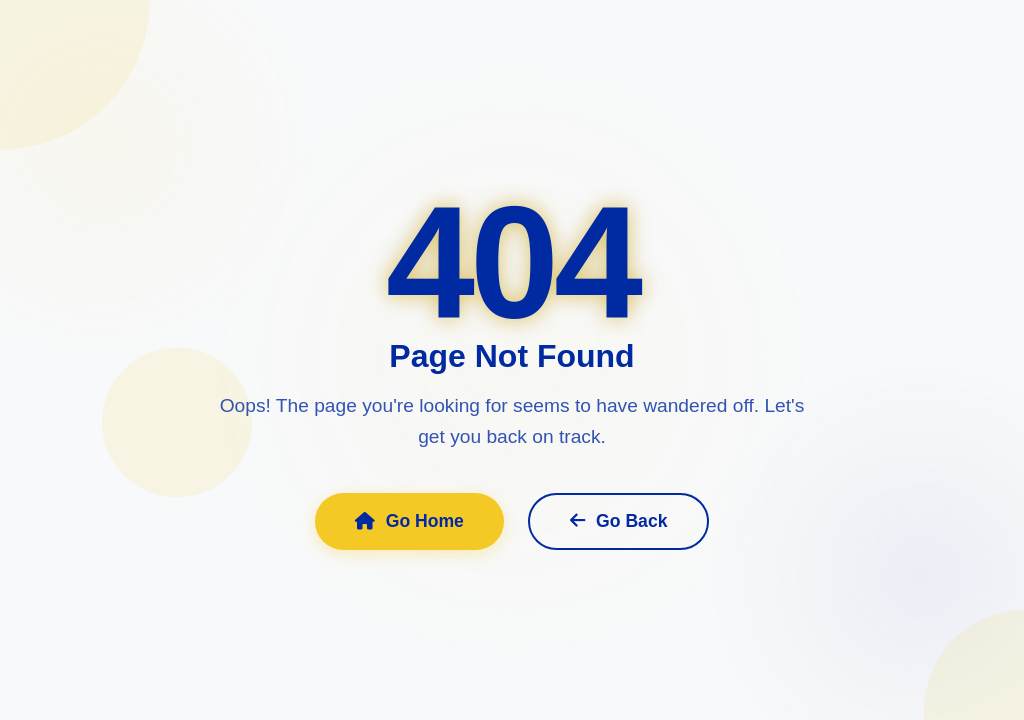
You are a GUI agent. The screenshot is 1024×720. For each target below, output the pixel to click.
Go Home (409, 521)
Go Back (619, 521)
